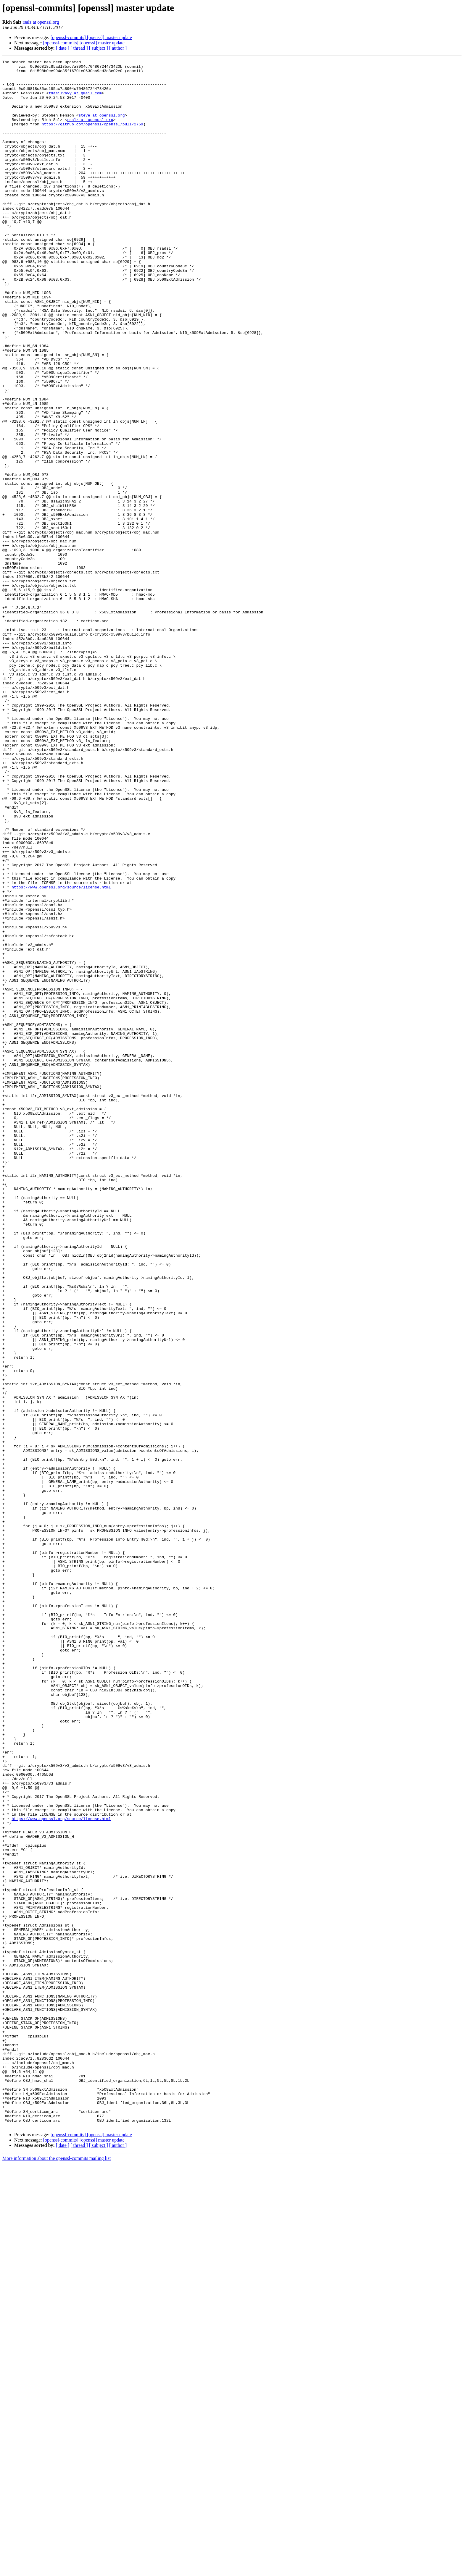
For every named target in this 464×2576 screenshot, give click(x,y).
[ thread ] (79, 48)
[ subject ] (98, 48)
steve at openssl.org (101, 126)
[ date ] (62, 48)
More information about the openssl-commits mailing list (56, 2570)
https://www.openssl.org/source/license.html (61, 1053)
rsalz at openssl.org (40, 22)
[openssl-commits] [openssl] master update (91, 37)
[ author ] (118, 48)
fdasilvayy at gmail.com (75, 100)
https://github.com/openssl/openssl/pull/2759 (92, 137)
